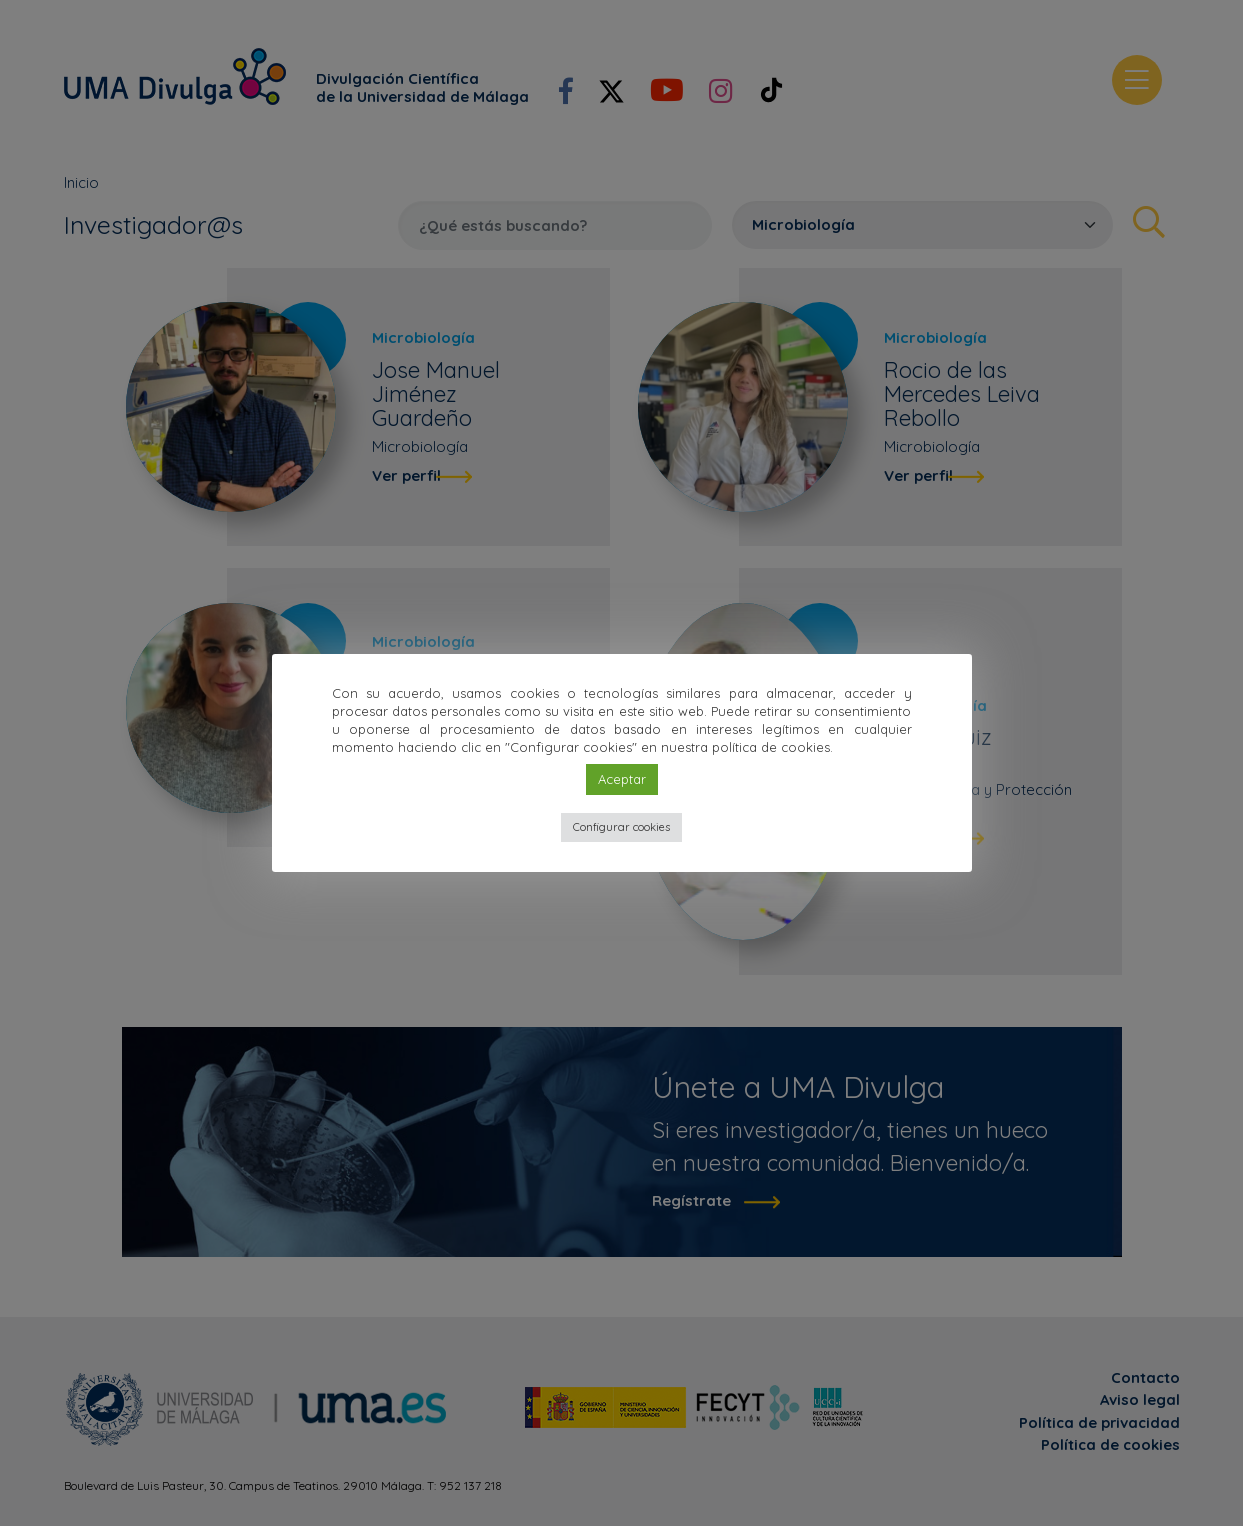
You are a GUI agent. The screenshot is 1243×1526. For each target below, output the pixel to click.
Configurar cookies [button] (621, 827)
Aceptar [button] (622, 779)
